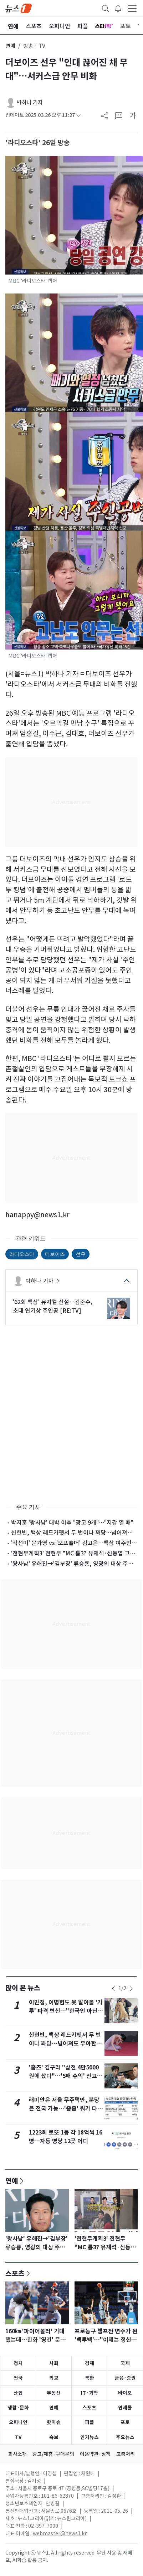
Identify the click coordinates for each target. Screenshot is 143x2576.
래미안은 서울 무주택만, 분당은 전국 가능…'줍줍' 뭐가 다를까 (66, 2108)
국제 (125, 2363)
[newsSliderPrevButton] (113, 1989)
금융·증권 (125, 2378)
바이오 (125, 2393)
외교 (53, 2378)
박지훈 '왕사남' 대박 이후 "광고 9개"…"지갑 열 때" (72, 1522)
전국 (18, 2378)
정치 (18, 2363)
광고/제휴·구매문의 (53, 2454)
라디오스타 (21, 1254)
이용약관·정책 (95, 2454)
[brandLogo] (18, 7)
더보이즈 (55, 1254)
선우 (81, 1254)
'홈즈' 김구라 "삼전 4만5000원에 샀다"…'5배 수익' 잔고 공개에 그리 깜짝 (64, 2076)
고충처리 (125, 2454)
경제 (89, 2363)
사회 (53, 2363)
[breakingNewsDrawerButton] (118, 8)
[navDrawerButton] (132, 8)
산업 (18, 2393)
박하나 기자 (30, 102)
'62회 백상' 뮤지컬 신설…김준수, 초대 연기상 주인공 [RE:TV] (53, 1306)
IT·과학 (89, 2393)
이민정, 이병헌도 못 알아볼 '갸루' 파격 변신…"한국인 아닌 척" (66, 2011)
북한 (89, 2378)
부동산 (54, 2393)
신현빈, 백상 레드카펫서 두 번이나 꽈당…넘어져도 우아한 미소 (66, 2043)
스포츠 (15, 2273)
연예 (10, 46)
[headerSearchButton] (105, 8)
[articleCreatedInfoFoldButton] (78, 115)
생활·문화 (18, 2407)
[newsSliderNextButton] (131, 1989)
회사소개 (17, 2454)
